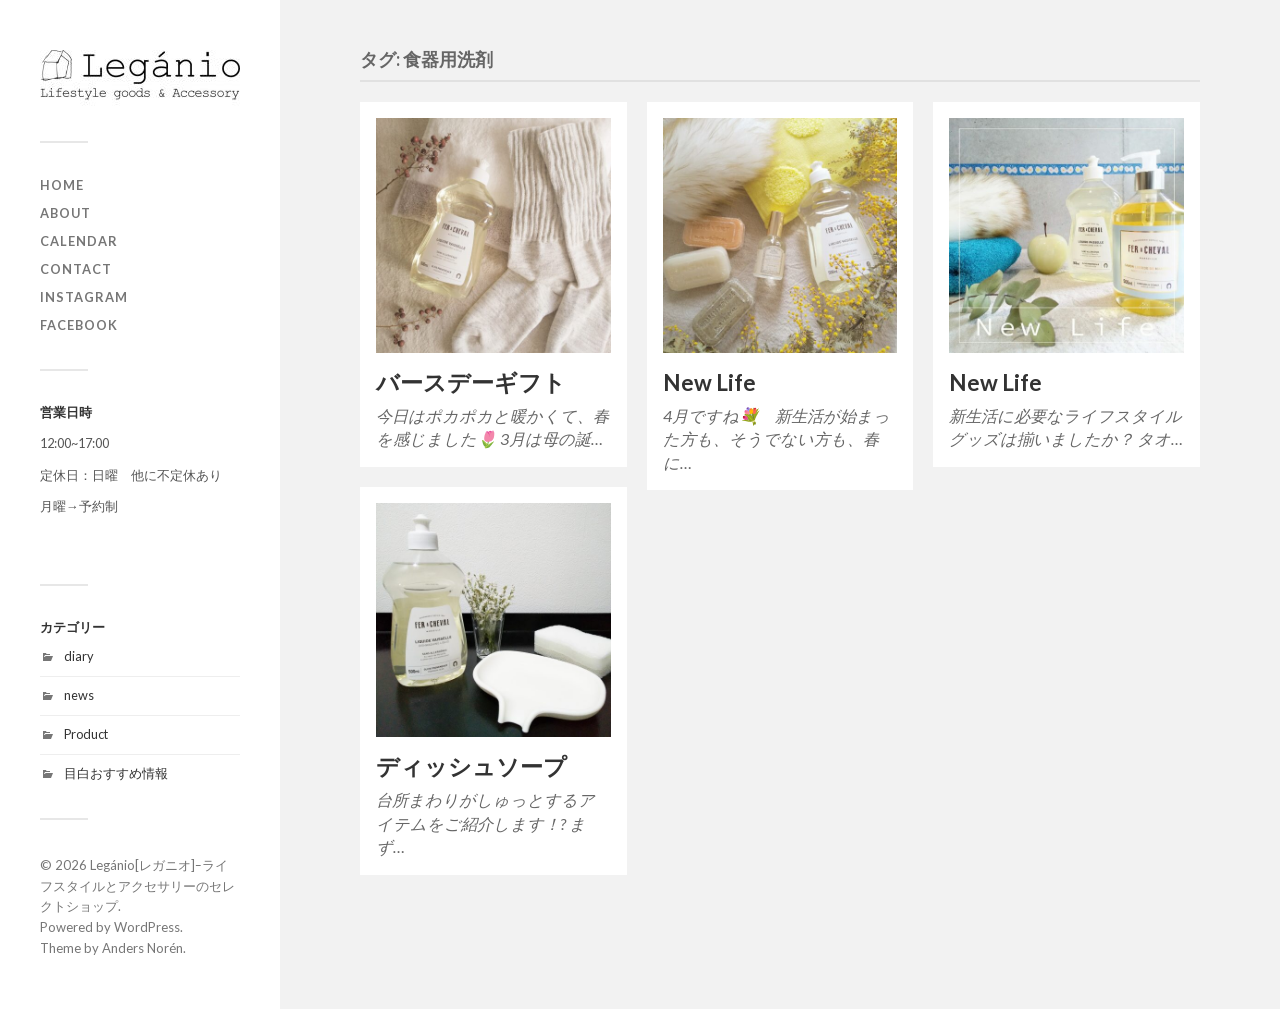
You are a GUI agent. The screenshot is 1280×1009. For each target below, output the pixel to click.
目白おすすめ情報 (116, 773)
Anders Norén (142, 948)
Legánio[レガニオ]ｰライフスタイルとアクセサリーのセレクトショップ (137, 886)
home (62, 185)
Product (86, 734)
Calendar (79, 241)
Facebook (79, 325)
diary (79, 656)
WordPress (147, 927)
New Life (709, 382)
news (79, 695)
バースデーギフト (471, 382)
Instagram (84, 297)
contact (76, 269)
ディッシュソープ (471, 766)
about (65, 213)
